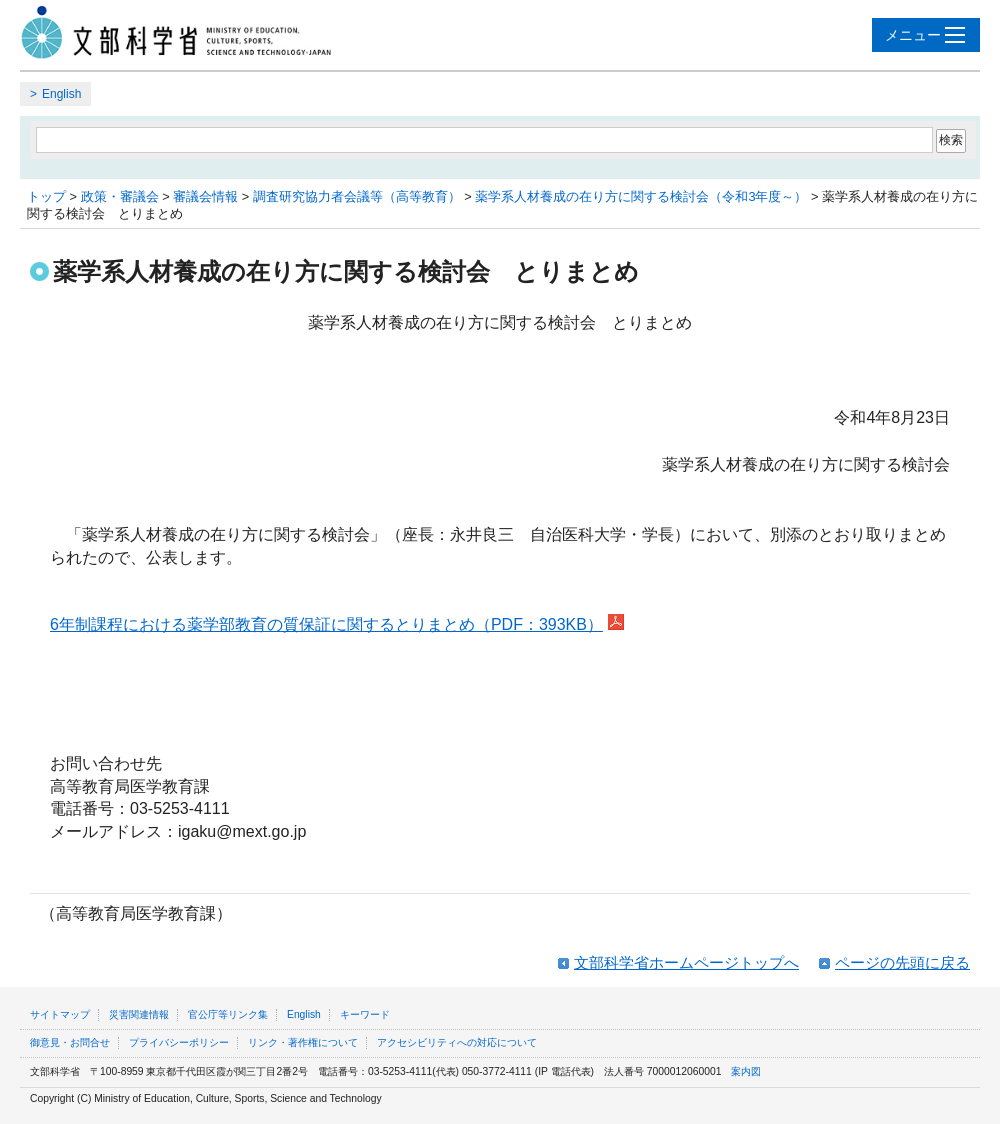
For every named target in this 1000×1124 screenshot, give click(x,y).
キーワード (365, 1014)
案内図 (746, 1071)
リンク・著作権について (303, 1042)
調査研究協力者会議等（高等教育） (357, 196)
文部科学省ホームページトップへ (686, 962)
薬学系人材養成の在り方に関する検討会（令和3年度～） (641, 196)
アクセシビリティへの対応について (457, 1042)
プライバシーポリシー (179, 1042)
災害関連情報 (139, 1014)
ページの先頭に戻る (902, 962)
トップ (46, 196)
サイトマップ (60, 1014)
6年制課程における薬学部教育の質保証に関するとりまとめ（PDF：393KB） (326, 624)
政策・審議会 (120, 196)
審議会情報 (205, 196)
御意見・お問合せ (70, 1042)
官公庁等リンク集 (228, 1014)
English (61, 94)
